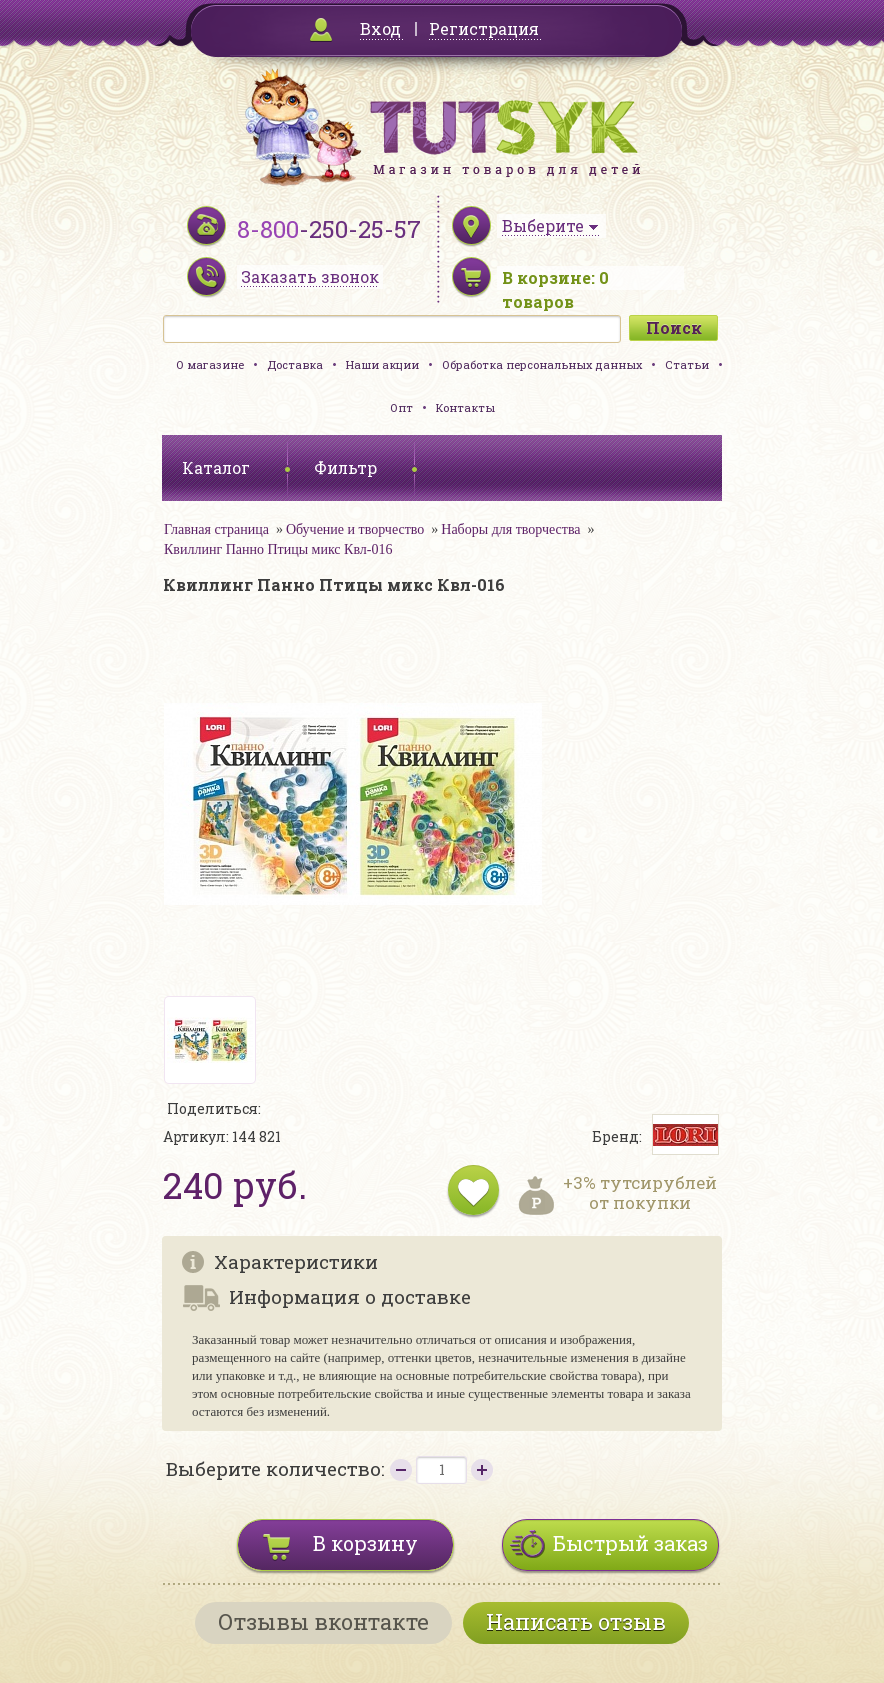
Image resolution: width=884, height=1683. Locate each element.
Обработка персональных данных (542, 364)
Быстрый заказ (630, 1543)
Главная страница (216, 529)
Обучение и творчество (355, 529)
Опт (401, 407)
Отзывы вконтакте (323, 1621)
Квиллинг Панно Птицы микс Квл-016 (278, 549)
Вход (380, 28)
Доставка (295, 364)
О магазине (210, 364)
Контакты (465, 407)
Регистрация (484, 28)
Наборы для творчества (510, 529)
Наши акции (382, 364)
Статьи (687, 364)
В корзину (365, 1543)
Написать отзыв (576, 1621)
